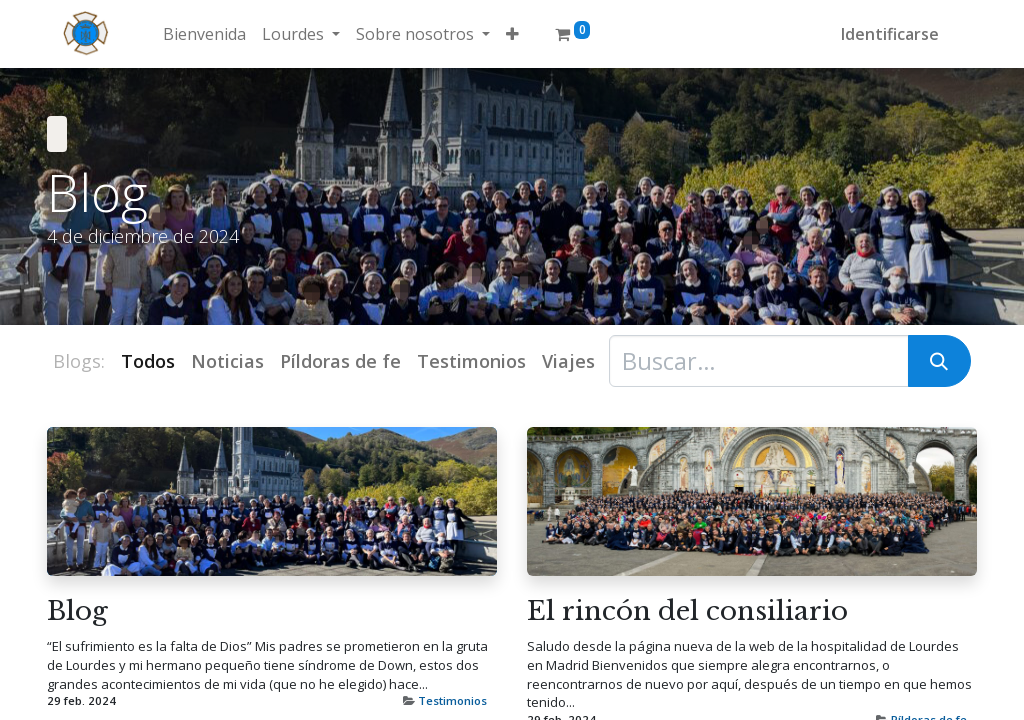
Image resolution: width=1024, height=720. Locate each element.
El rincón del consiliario (687, 611)
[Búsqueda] (939, 361)
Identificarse (890, 34)
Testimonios (452, 700)
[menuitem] (204, 34)
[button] (512, 34)
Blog (77, 611)
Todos (148, 361)
